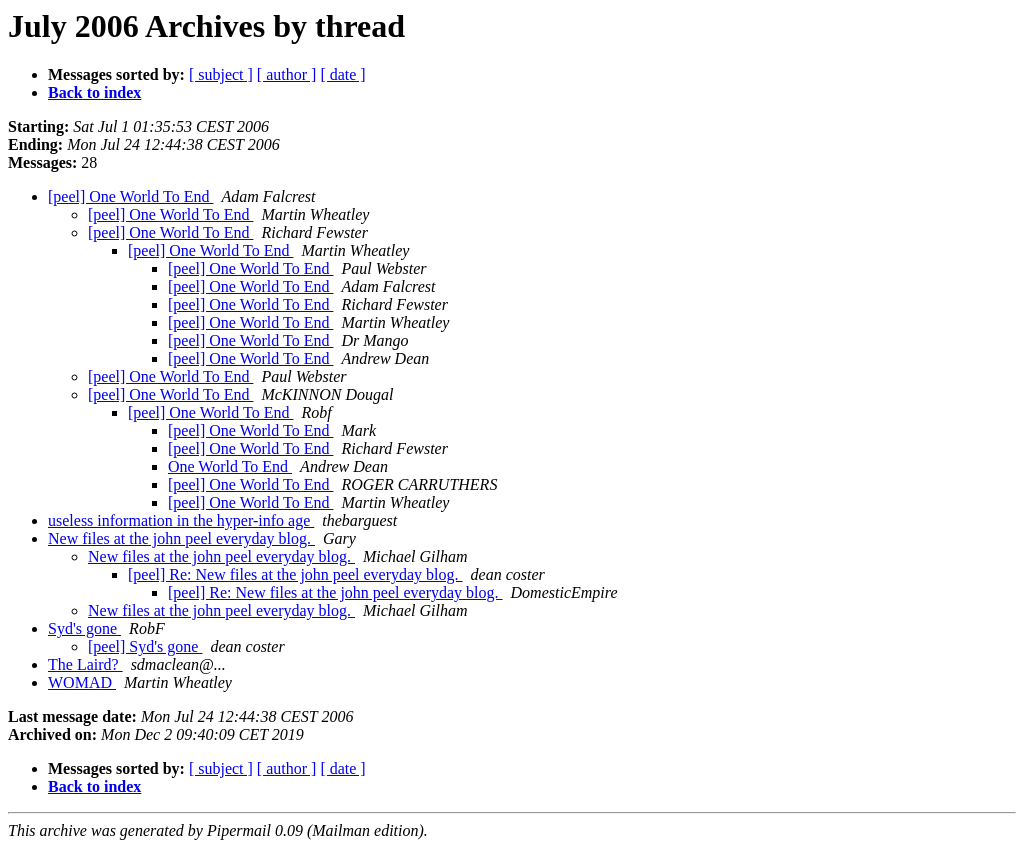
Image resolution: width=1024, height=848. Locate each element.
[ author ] (287, 74)
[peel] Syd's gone (145, 646)
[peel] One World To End (130, 196)
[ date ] (342, 74)
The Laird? (85, 664)
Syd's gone (84, 628)
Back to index (94, 92)
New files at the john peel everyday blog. (181, 538)
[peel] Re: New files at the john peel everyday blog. (295, 574)
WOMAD (82, 682)
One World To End (230, 466)
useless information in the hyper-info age (181, 520)
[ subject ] (221, 74)
